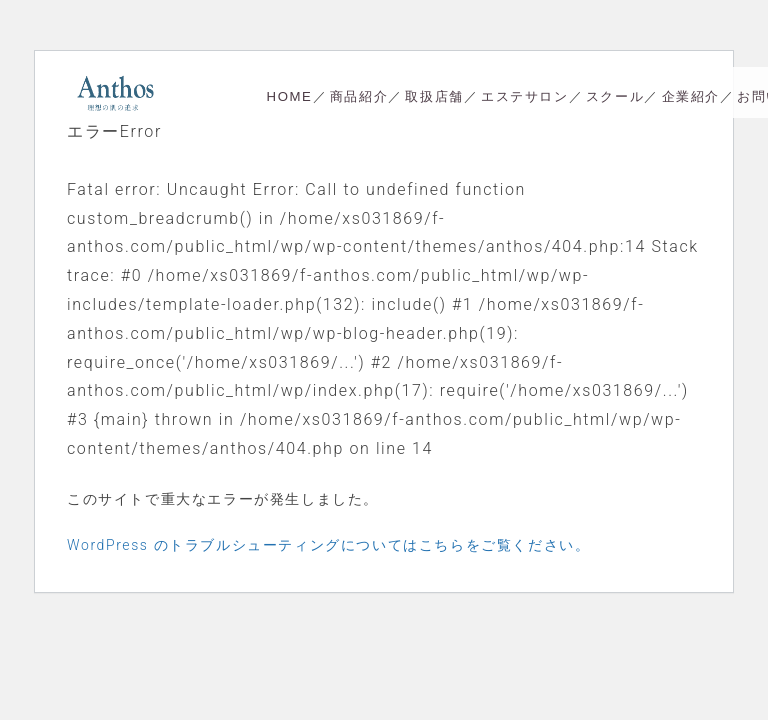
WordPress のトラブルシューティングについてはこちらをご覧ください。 (328, 545)
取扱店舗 (434, 96)
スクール (615, 96)
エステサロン (525, 96)
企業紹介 (691, 96)
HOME (290, 96)
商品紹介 (359, 96)
